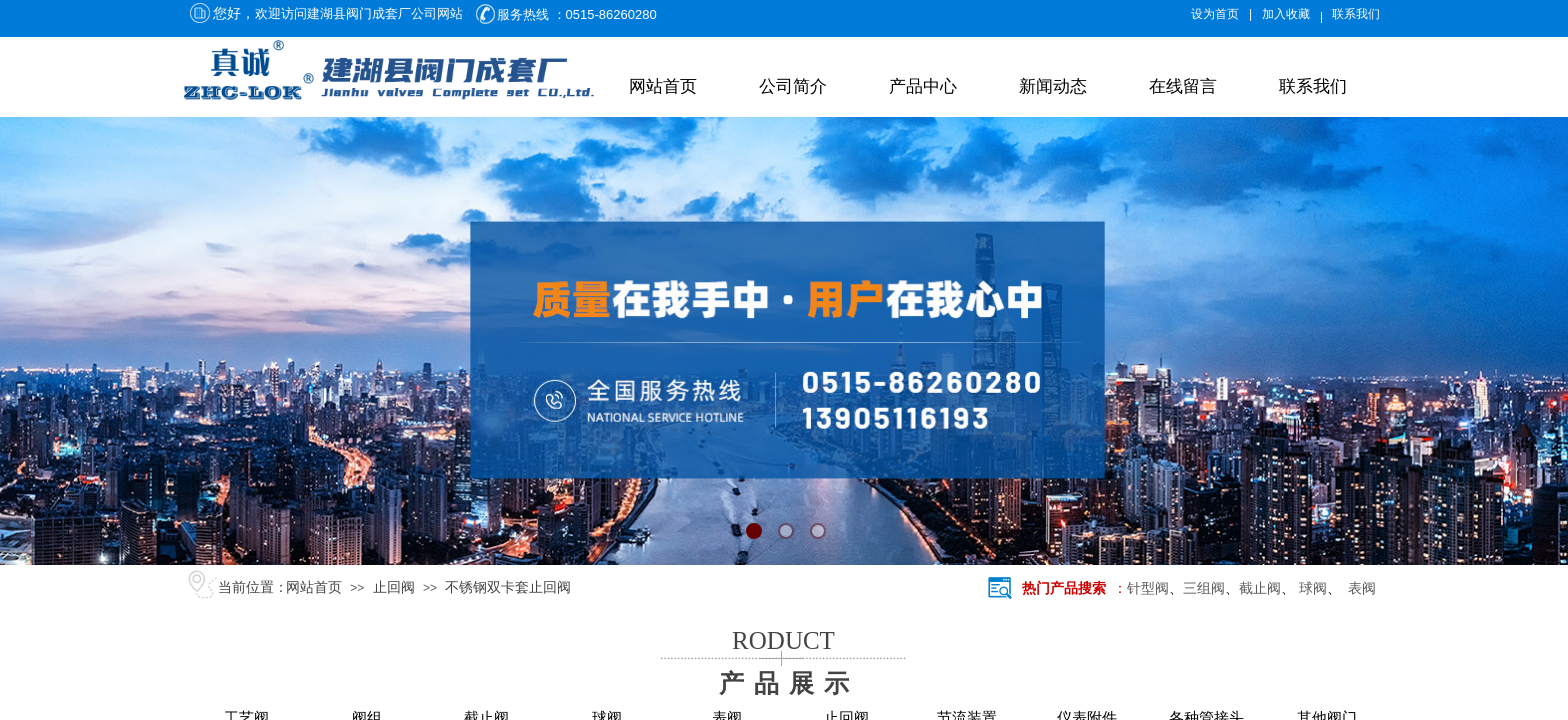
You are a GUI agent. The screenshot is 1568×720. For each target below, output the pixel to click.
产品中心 (923, 86)
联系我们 (1313, 86)
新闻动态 (1053, 86)
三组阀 (1204, 588)
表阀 (1358, 588)
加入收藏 (1286, 14)
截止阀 (1260, 588)
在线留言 (1183, 86)
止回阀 (394, 587)
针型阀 (1148, 588)
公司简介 (793, 86)
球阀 (1313, 588)
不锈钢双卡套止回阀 (508, 587)
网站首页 (663, 86)
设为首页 (1215, 14)
